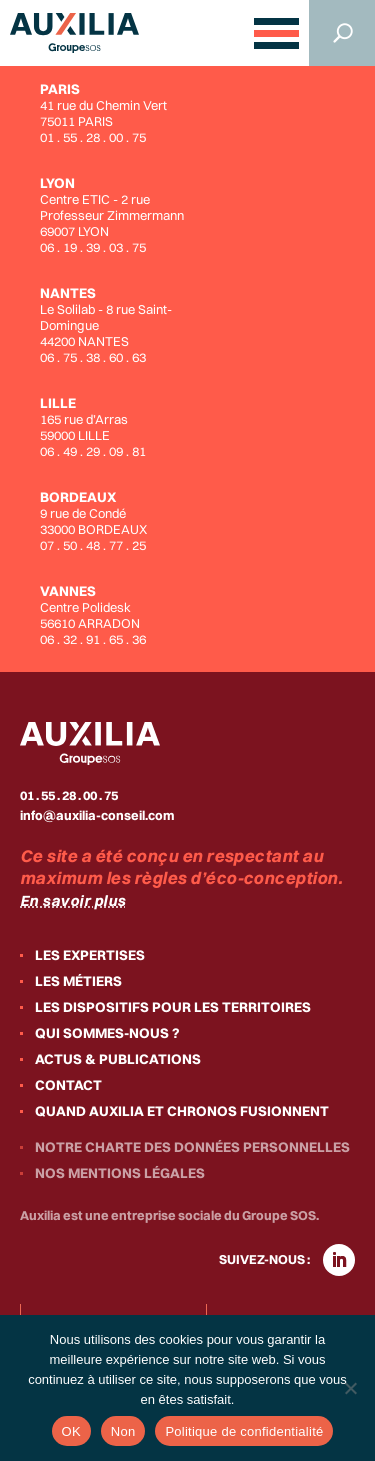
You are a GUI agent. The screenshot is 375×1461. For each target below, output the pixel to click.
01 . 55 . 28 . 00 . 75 (93, 137)
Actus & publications (118, 1059)
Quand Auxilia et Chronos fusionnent (182, 1111)
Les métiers (78, 981)
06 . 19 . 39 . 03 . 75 (93, 247)
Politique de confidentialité (244, 1431)
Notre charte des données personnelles (192, 1147)
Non (123, 1431)
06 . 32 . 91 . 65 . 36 (93, 639)
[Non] (350, 1388)
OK (71, 1431)
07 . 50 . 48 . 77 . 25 (93, 545)
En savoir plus (73, 900)
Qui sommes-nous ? (107, 1033)
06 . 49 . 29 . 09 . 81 (93, 451)
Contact (68, 1085)
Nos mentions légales (120, 1173)
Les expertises (90, 955)
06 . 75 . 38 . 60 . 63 (93, 357)
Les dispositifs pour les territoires (173, 1007)
